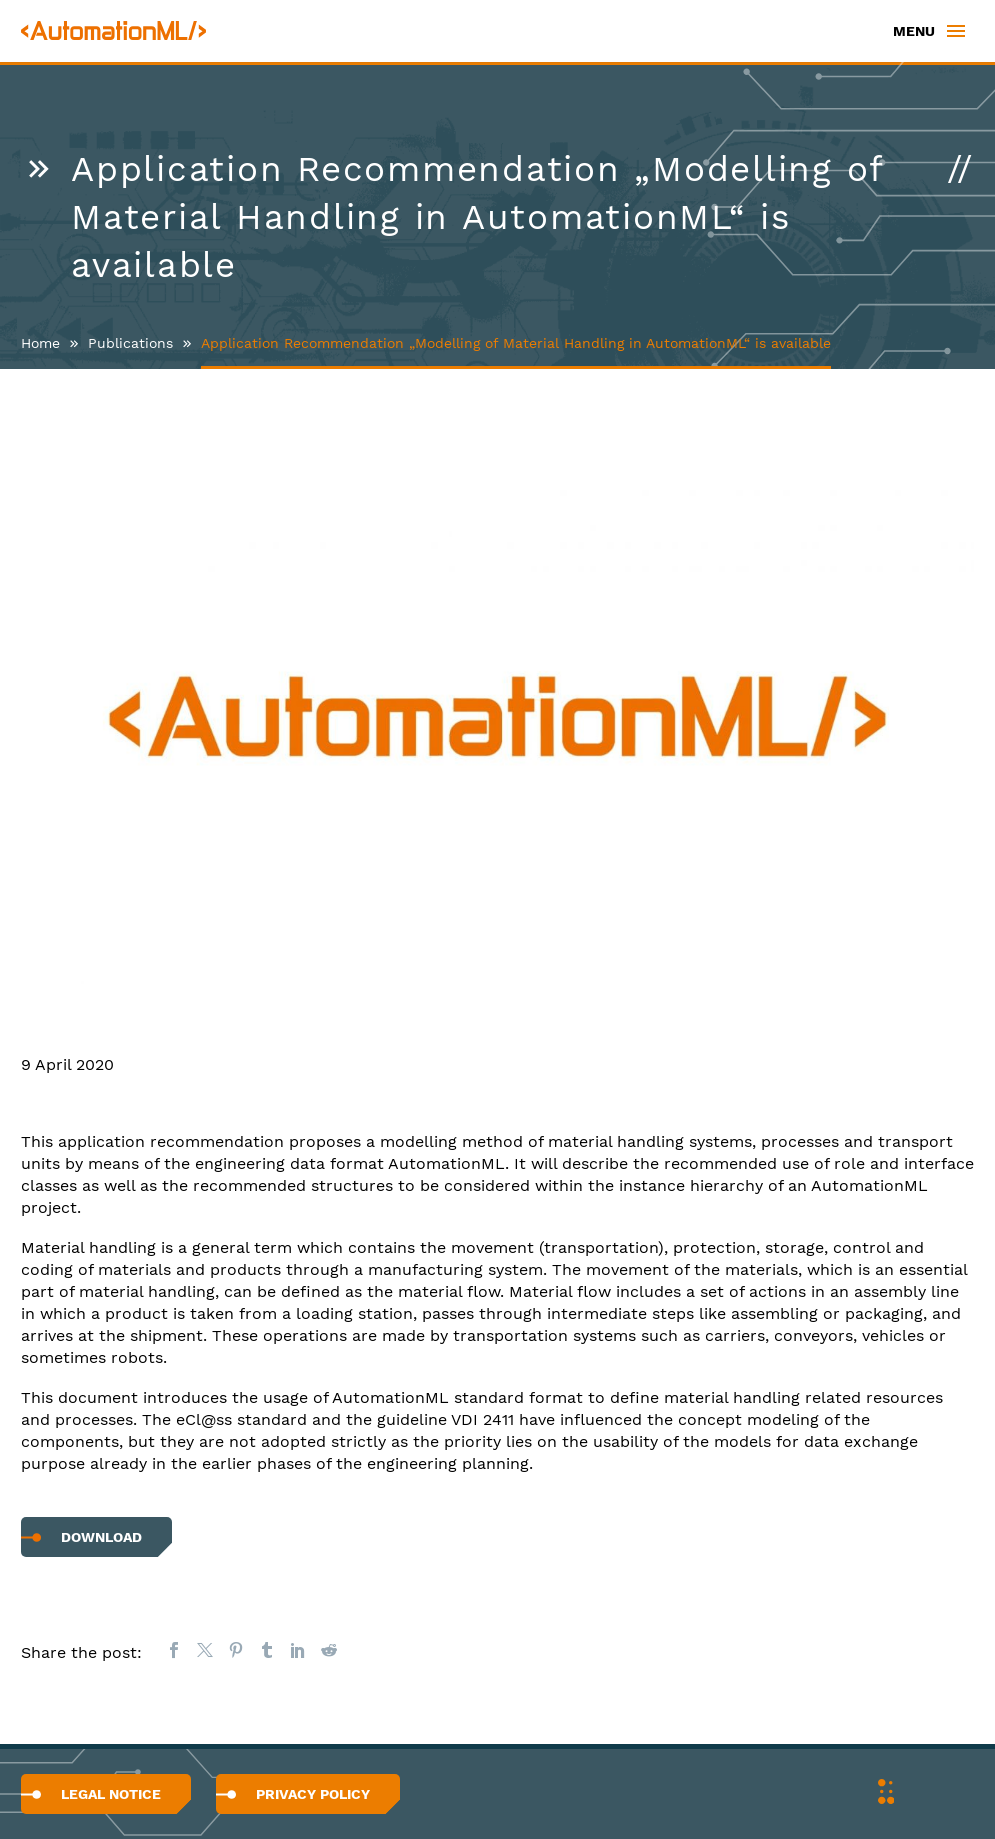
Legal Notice (111, 1794)
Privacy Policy (313, 1794)
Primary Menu (956, 31)
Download (101, 1537)
